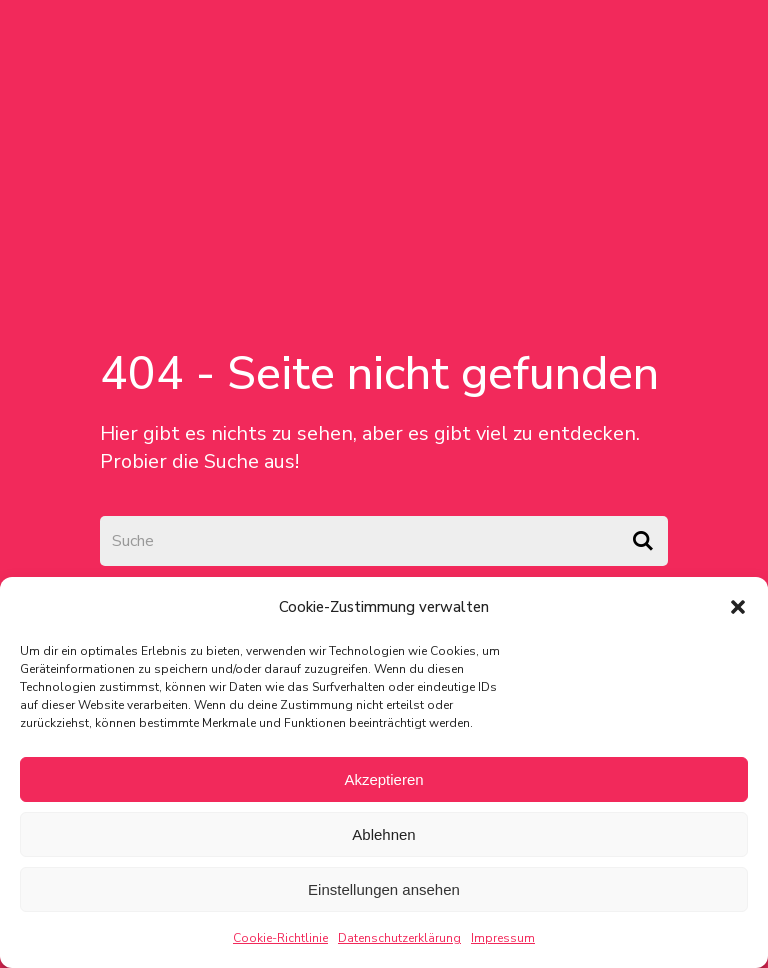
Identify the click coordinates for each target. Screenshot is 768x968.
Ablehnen (383, 834)
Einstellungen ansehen (384, 889)
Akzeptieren (383, 779)
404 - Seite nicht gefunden (379, 373)
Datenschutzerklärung (399, 938)
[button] (738, 607)
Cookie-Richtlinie (280, 938)
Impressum (503, 938)
